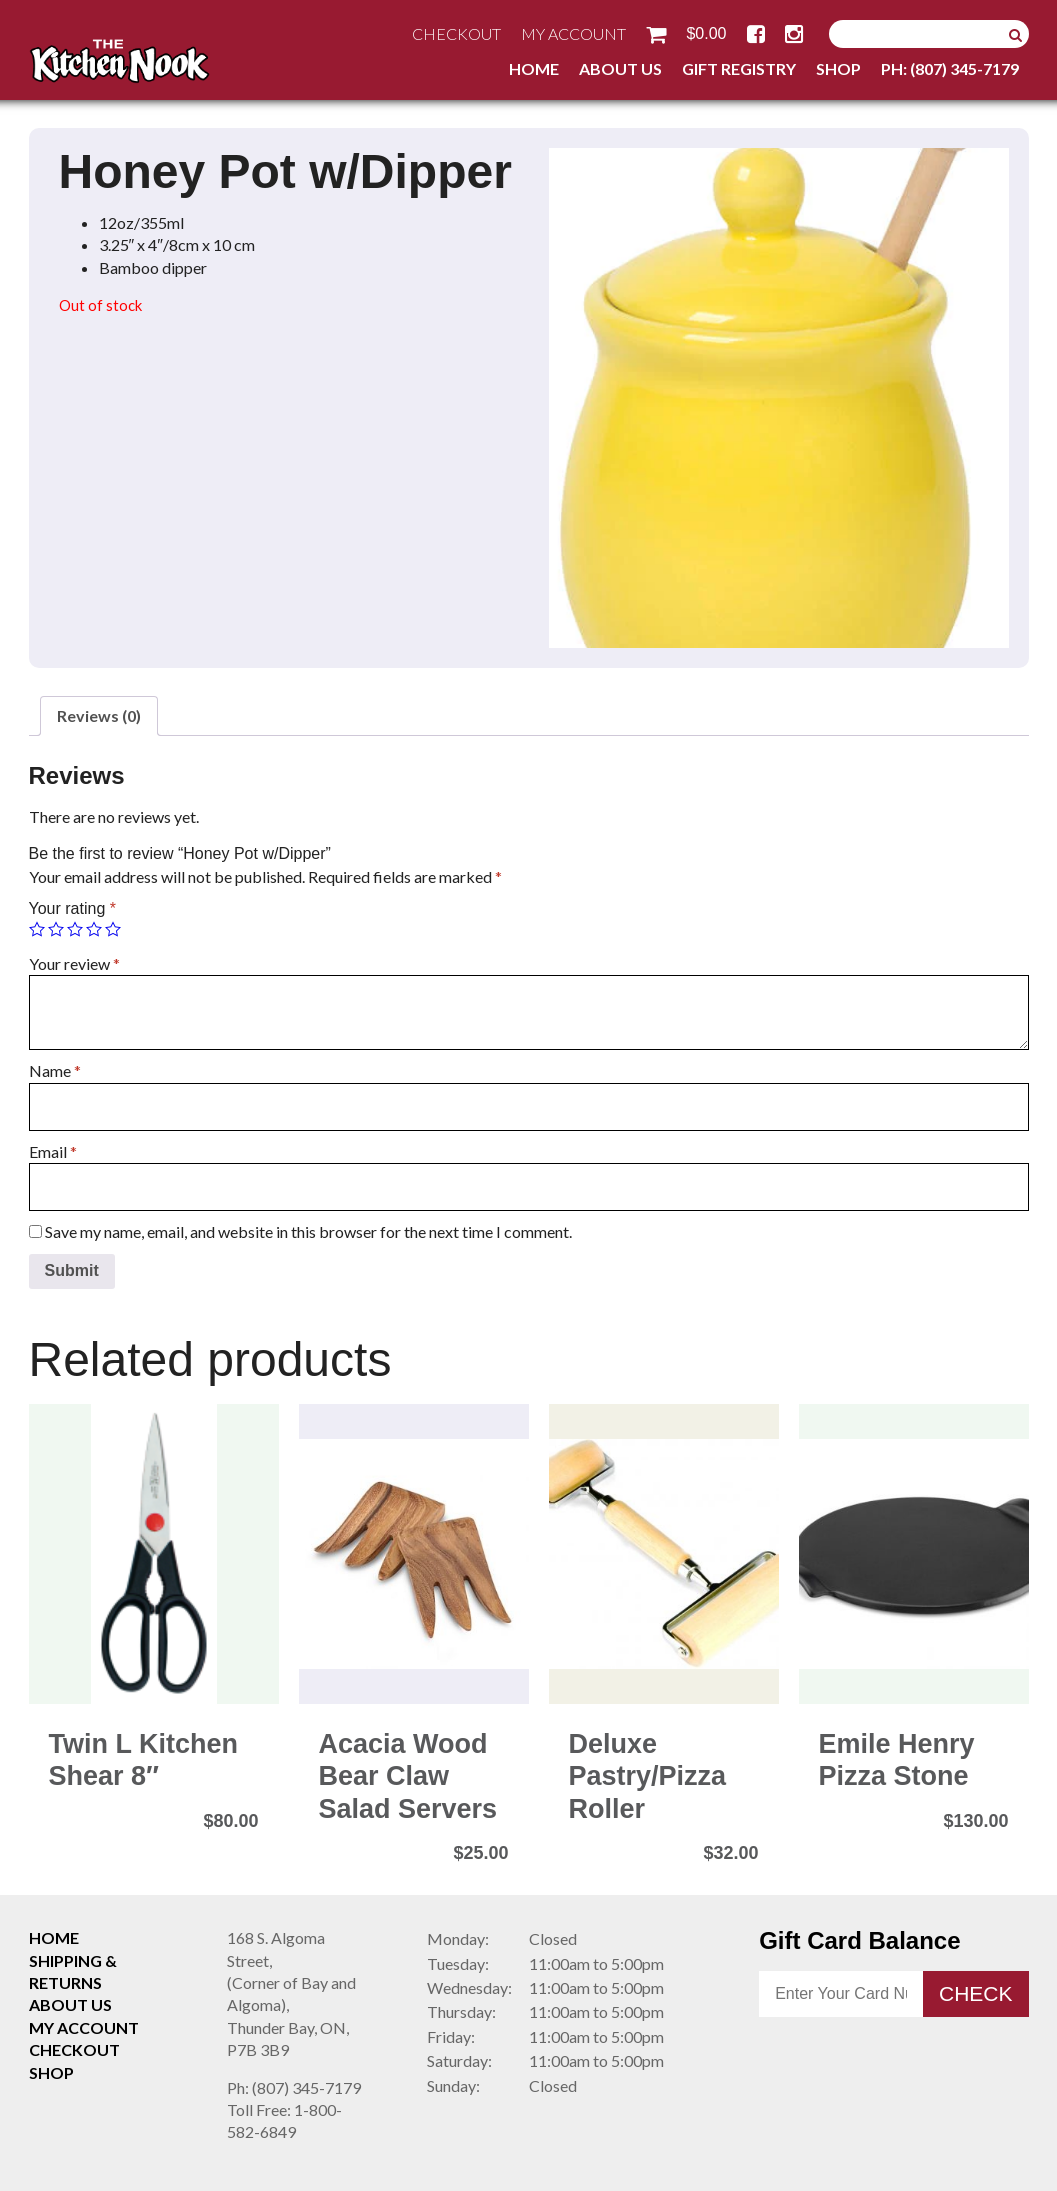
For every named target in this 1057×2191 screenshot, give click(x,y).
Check (976, 1993)
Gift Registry (739, 68)
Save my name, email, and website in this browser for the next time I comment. (308, 1231)
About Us (620, 68)
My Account (573, 33)
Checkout (456, 33)
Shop (838, 68)
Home (534, 68)
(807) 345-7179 (294, 2087)
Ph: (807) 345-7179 (950, 68)
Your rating (72, 908)
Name (55, 1070)
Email (53, 1151)
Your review (74, 963)
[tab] (99, 716)
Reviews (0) (99, 715)
